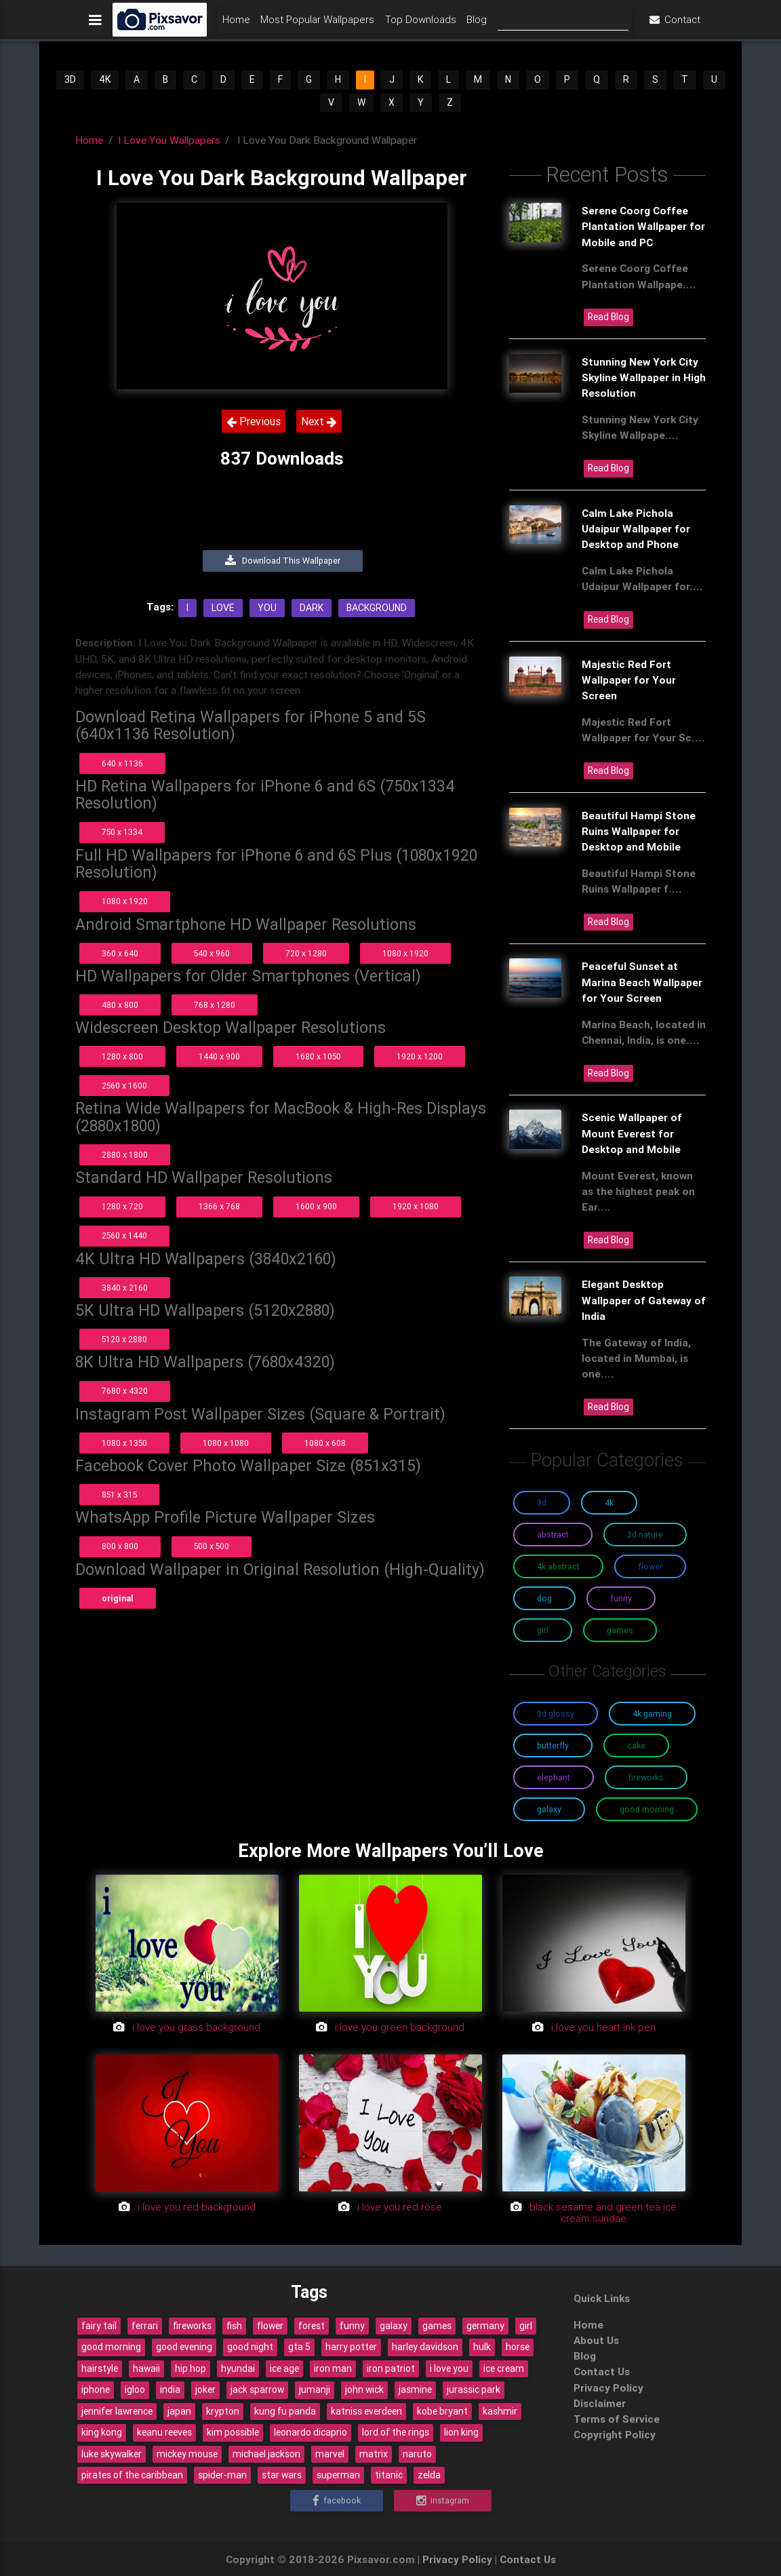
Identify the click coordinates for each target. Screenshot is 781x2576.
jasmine (415, 2389)
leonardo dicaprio (310, 2432)
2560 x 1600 (124, 1085)
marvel (329, 2454)
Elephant (553, 1777)
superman (338, 2475)
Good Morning (647, 1809)
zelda (429, 2475)
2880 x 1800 (125, 1155)
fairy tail (99, 2326)
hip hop (190, 2368)
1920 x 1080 (416, 1206)
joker (205, 2389)
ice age (284, 2368)
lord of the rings (395, 2432)
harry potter (351, 2347)
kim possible (233, 2432)
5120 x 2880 (124, 1339)
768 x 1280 (214, 1005)
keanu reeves (164, 2432)
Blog (476, 24)
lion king (461, 2432)
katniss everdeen (366, 2411)
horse (517, 2347)
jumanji (314, 2389)
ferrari (145, 2326)
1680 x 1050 (318, 1056)
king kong (101, 2432)
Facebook (337, 2500)
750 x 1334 (122, 832)
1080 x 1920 (125, 901)
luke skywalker (111, 2454)
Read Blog (608, 317)
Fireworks (646, 1777)
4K (105, 79)
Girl (542, 1630)
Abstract (553, 1534)
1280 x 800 (122, 1056)
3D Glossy (555, 1714)
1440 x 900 (219, 1056)
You (267, 608)
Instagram (442, 2500)
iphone (95, 2389)
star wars (282, 2475)
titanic (389, 2475)
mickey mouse (187, 2454)
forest (311, 2326)
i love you (449, 2368)
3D (70, 79)
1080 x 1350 (124, 1443)
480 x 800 (120, 1005)
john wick (364, 2389)
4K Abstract (558, 1566)
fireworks (192, 2326)
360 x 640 (120, 953)
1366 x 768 (219, 1206)
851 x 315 (119, 1494)
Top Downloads (420, 24)
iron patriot (391, 2368)
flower (270, 2326)
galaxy (393, 2326)
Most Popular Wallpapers (317, 24)
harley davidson (425, 2347)
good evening (184, 2347)
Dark (311, 608)
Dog (544, 1598)
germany (485, 2326)
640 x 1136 (122, 763)
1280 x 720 (122, 1206)
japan (179, 2411)
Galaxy (549, 1809)
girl (525, 2326)
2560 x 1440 (124, 1235)
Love (223, 608)
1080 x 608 (325, 1443)
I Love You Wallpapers (169, 140)
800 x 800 (120, 1546)
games (437, 2326)
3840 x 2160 (125, 1288)
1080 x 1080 (226, 1443)
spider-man (222, 2475)
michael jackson (266, 2454)
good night (250, 2347)
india (170, 2389)
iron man (333, 2368)
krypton (222, 2411)
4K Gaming (652, 1714)
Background (376, 608)
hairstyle (99, 2368)
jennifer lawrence (117, 2411)
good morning (111, 2347)
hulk (482, 2347)
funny (352, 2326)
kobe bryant (442, 2411)
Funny (621, 1598)
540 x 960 (212, 953)
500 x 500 (211, 1546)
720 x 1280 (306, 953)
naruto (417, 2454)
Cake (636, 1745)
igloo (135, 2389)
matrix (373, 2454)
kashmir (500, 2411)
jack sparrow (257, 2389)
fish (234, 2326)
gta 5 (299, 2347)
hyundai (238, 2368)
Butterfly (553, 1745)
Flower (650, 1566)
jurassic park (473, 2389)
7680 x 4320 (125, 1391)
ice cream (503, 2368)
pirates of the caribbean (132, 2475)
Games (620, 1630)
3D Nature (645, 1534)
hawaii (146, 2368)
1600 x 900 (316, 1206)
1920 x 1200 (420, 1056)
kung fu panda (285, 2411)
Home (236, 24)
